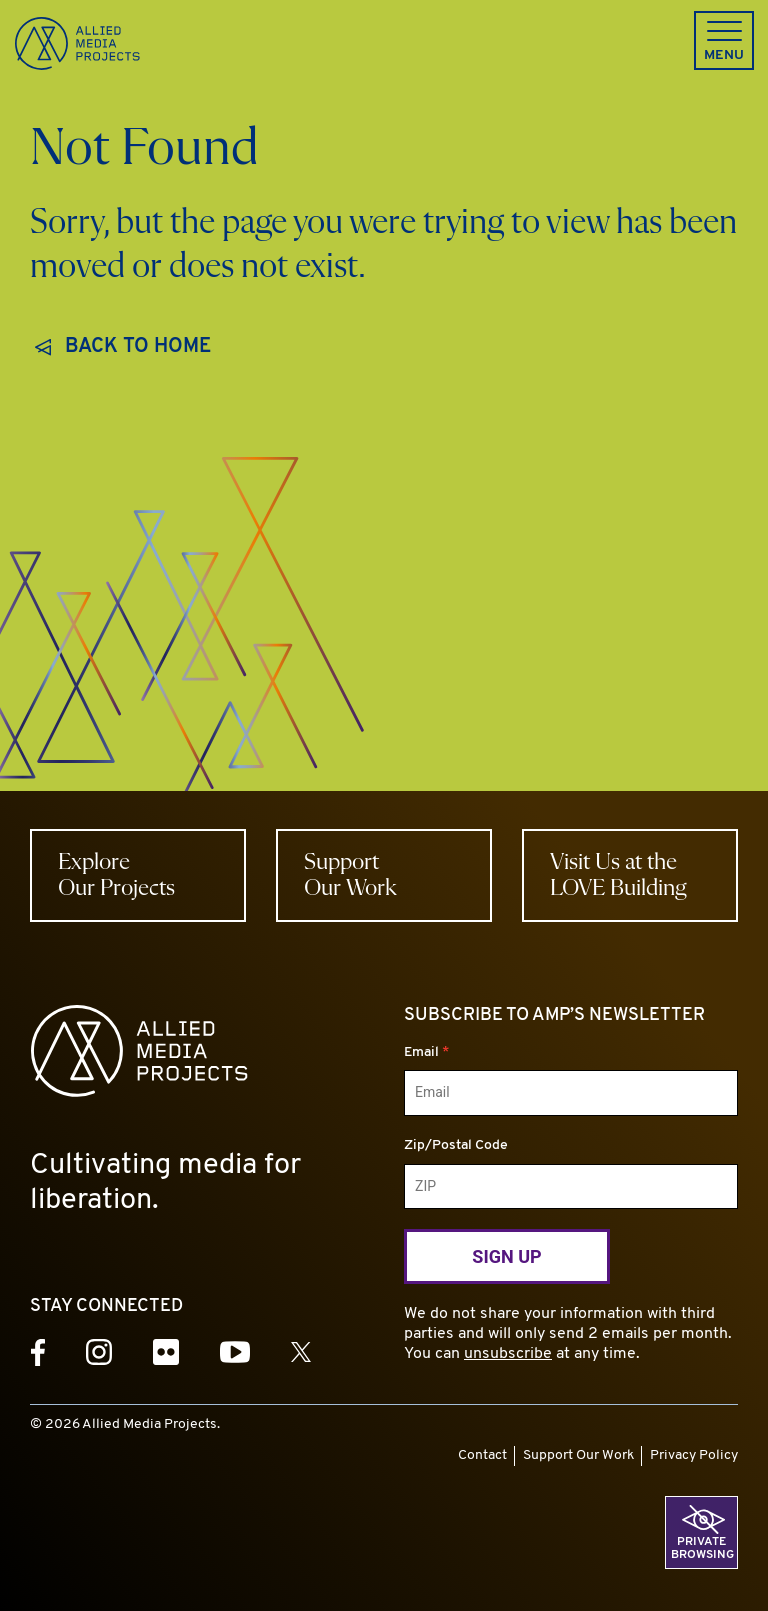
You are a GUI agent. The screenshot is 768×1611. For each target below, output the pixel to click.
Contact (482, 1455)
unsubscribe (508, 1354)
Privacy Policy (694, 1455)
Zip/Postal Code (456, 1145)
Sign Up (506, 1256)
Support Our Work (578, 1455)
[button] (724, 40)
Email (426, 1052)
